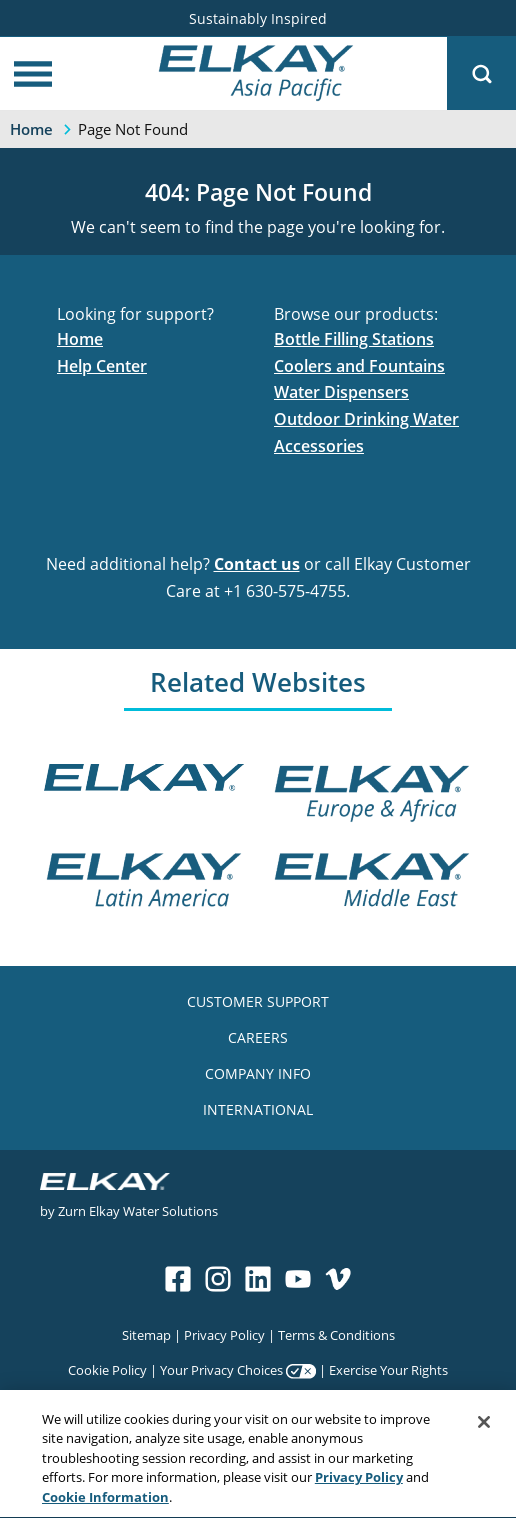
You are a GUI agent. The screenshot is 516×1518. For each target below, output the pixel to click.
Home (80, 339)
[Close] (484, 1424)
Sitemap (146, 1335)
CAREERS (258, 1037)
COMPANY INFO (258, 1073)
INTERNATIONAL (258, 1109)
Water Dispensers (341, 392)
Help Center (102, 366)
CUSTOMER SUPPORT (258, 1001)
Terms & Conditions (336, 1335)
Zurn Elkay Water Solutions (138, 1211)
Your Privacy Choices (221, 1370)
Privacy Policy (224, 1335)
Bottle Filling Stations (354, 339)
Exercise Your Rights (388, 1370)
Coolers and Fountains (359, 366)
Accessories (319, 446)
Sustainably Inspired (258, 18)
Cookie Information (105, 1499)
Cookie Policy (107, 1370)
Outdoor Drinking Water (366, 419)
